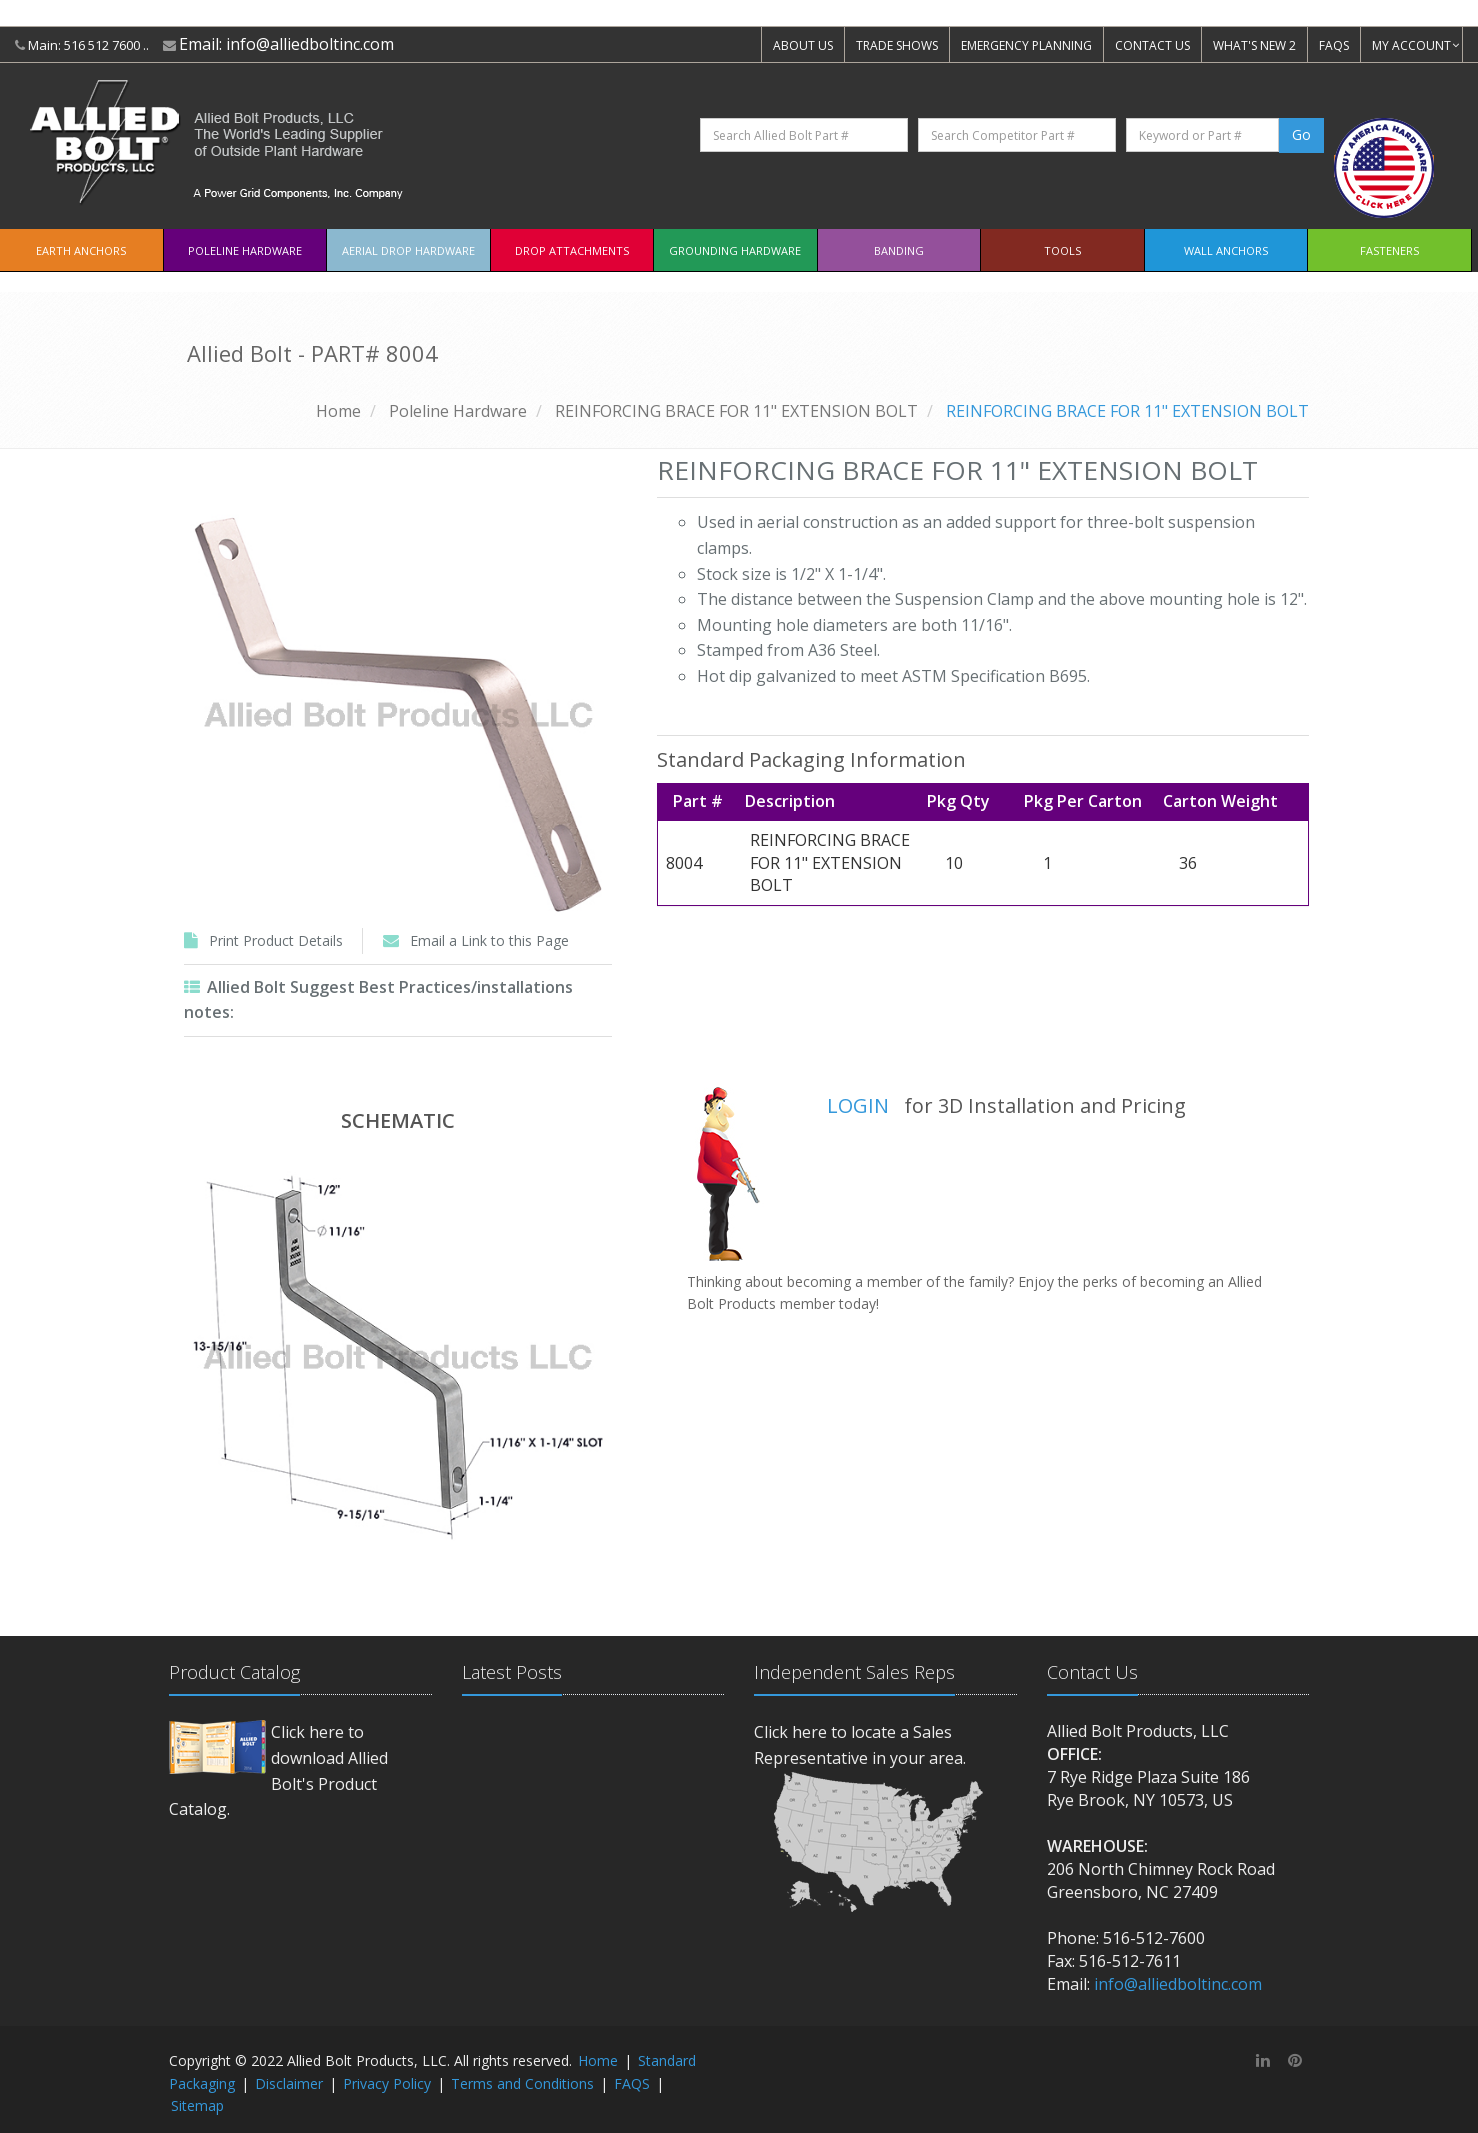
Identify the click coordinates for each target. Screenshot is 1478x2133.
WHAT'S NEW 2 (1254, 45)
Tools (1062, 250)
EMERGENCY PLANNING (1026, 45)
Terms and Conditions (522, 2083)
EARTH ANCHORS (81, 250)
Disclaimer (289, 2083)
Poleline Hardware (245, 250)
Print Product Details (276, 940)
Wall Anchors (1226, 250)
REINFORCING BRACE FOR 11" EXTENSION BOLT (736, 411)
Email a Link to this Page (489, 940)
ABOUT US (803, 45)
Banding (899, 250)
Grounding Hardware (735, 250)
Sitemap (197, 2105)
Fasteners (1389, 250)
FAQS (1334, 45)
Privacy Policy (387, 2083)
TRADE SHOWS (897, 45)
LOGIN (858, 1105)
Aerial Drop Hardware (408, 250)
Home (338, 411)
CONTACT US (1152, 45)
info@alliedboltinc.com (310, 44)
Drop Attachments (572, 250)
